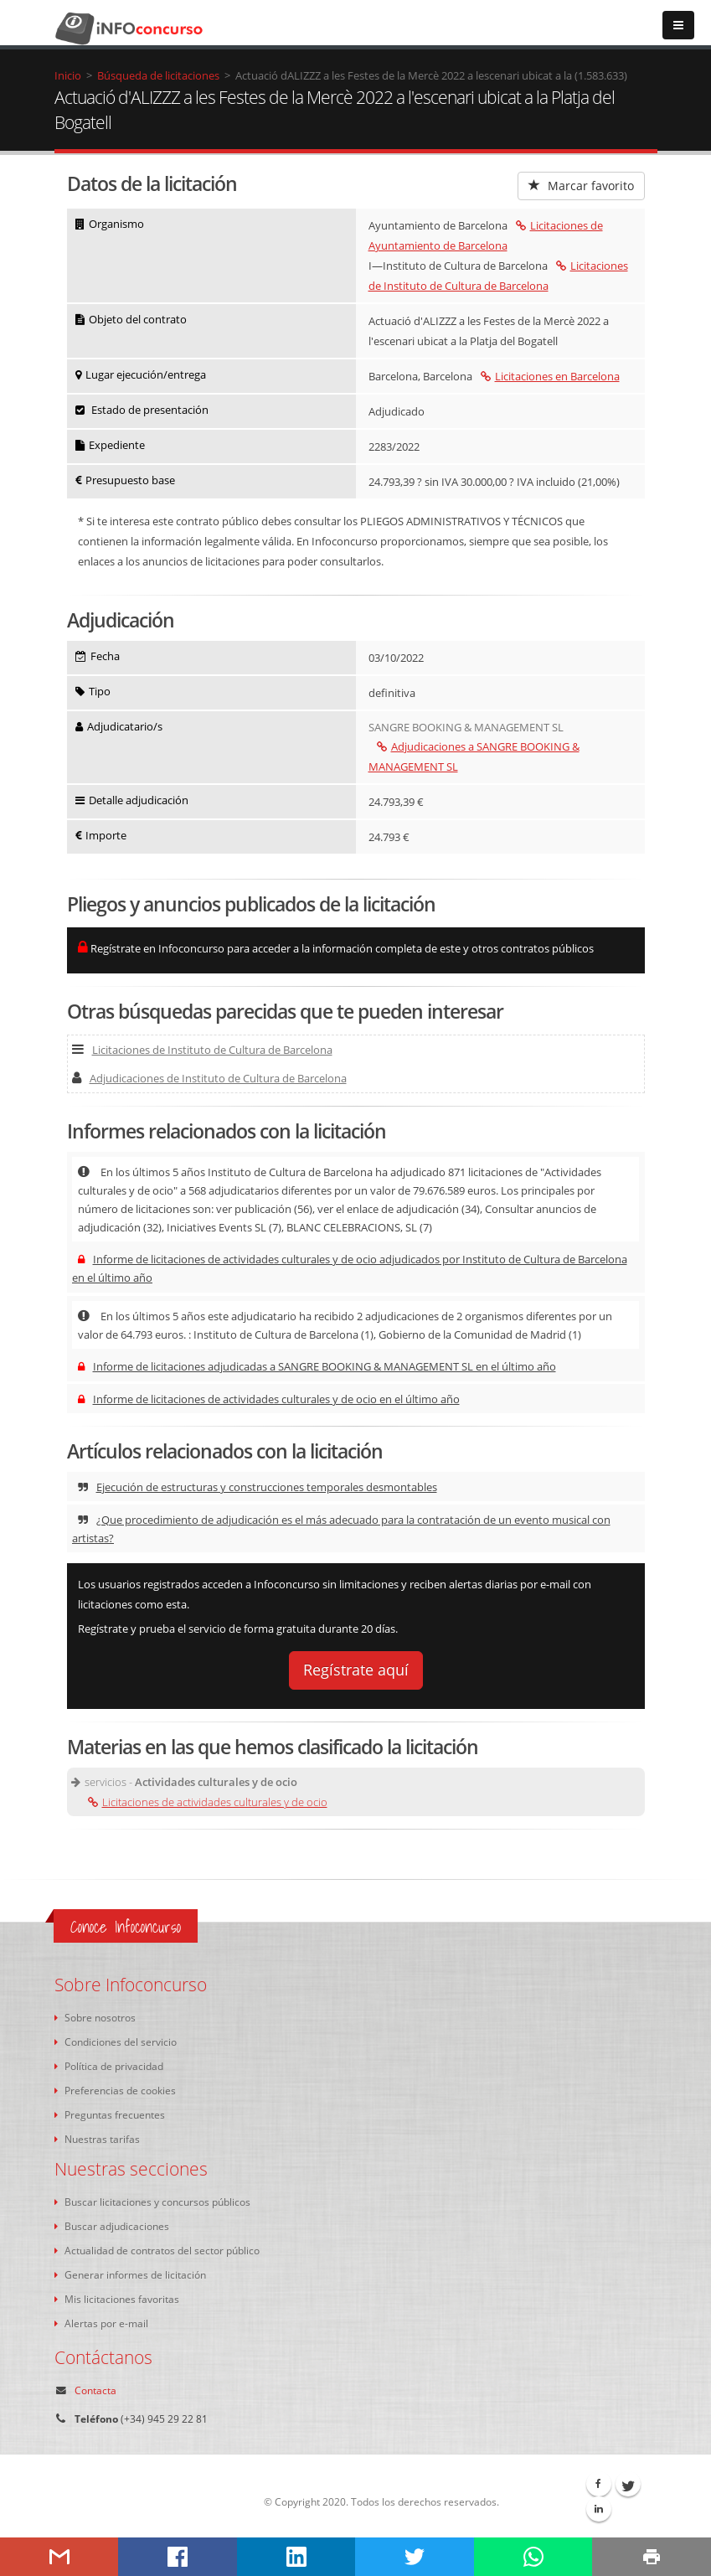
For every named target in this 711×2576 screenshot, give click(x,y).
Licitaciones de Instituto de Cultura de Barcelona (202, 1049)
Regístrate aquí (356, 1670)
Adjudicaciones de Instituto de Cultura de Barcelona (209, 1078)
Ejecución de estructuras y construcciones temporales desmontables (257, 1486)
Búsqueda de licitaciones (158, 75)
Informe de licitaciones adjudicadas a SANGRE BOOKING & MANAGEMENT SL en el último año (317, 1366)
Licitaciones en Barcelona (550, 376)
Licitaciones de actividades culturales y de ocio (207, 1801)
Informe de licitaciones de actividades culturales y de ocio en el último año (269, 1399)
